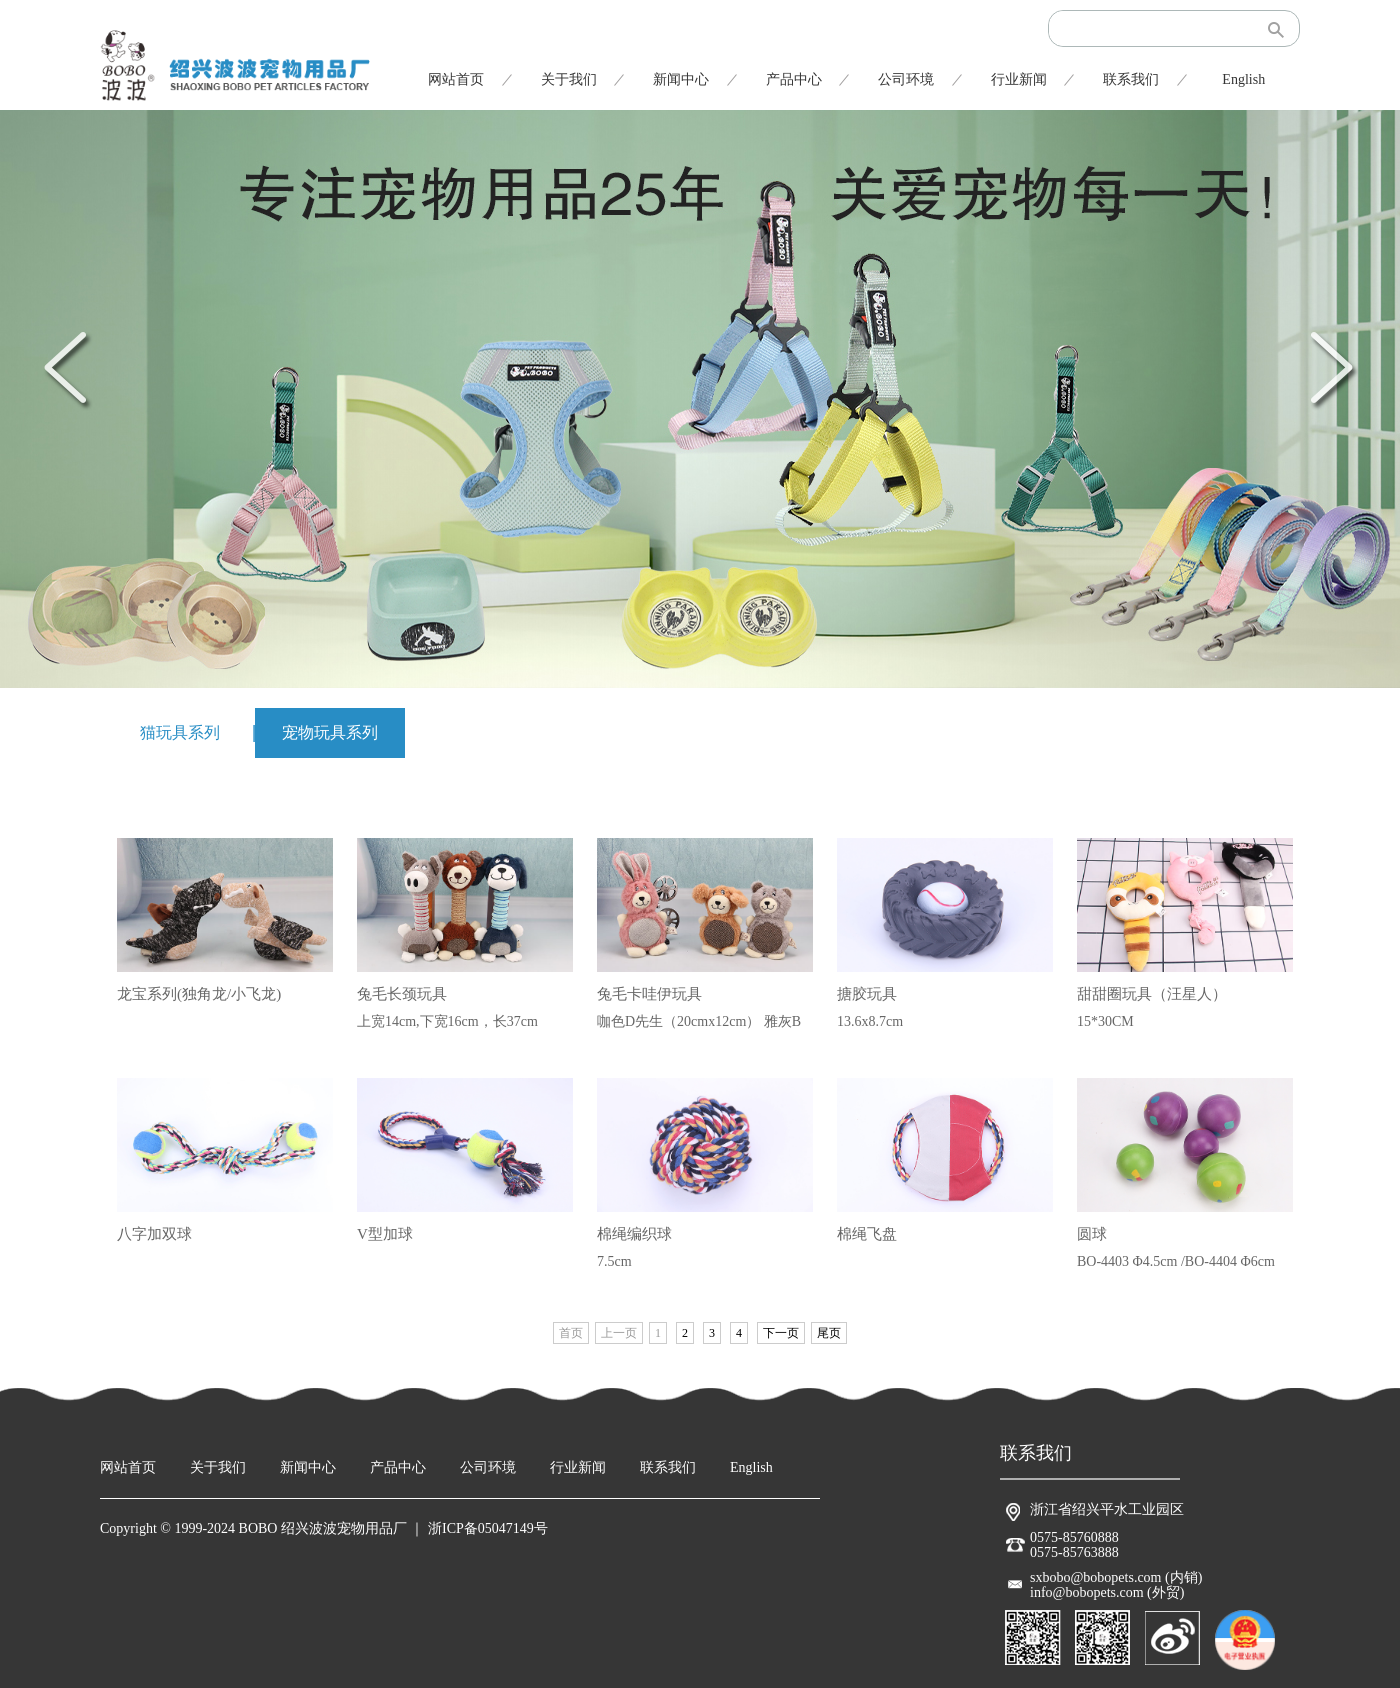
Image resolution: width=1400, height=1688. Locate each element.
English (1243, 79)
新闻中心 (681, 79)
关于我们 (569, 79)
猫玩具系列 (180, 732)
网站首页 (456, 79)
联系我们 (1131, 79)
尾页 (829, 1333)
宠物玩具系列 (330, 732)
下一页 (781, 1333)
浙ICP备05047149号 (488, 1528)
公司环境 (906, 79)
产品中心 (794, 79)
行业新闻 (1019, 79)
